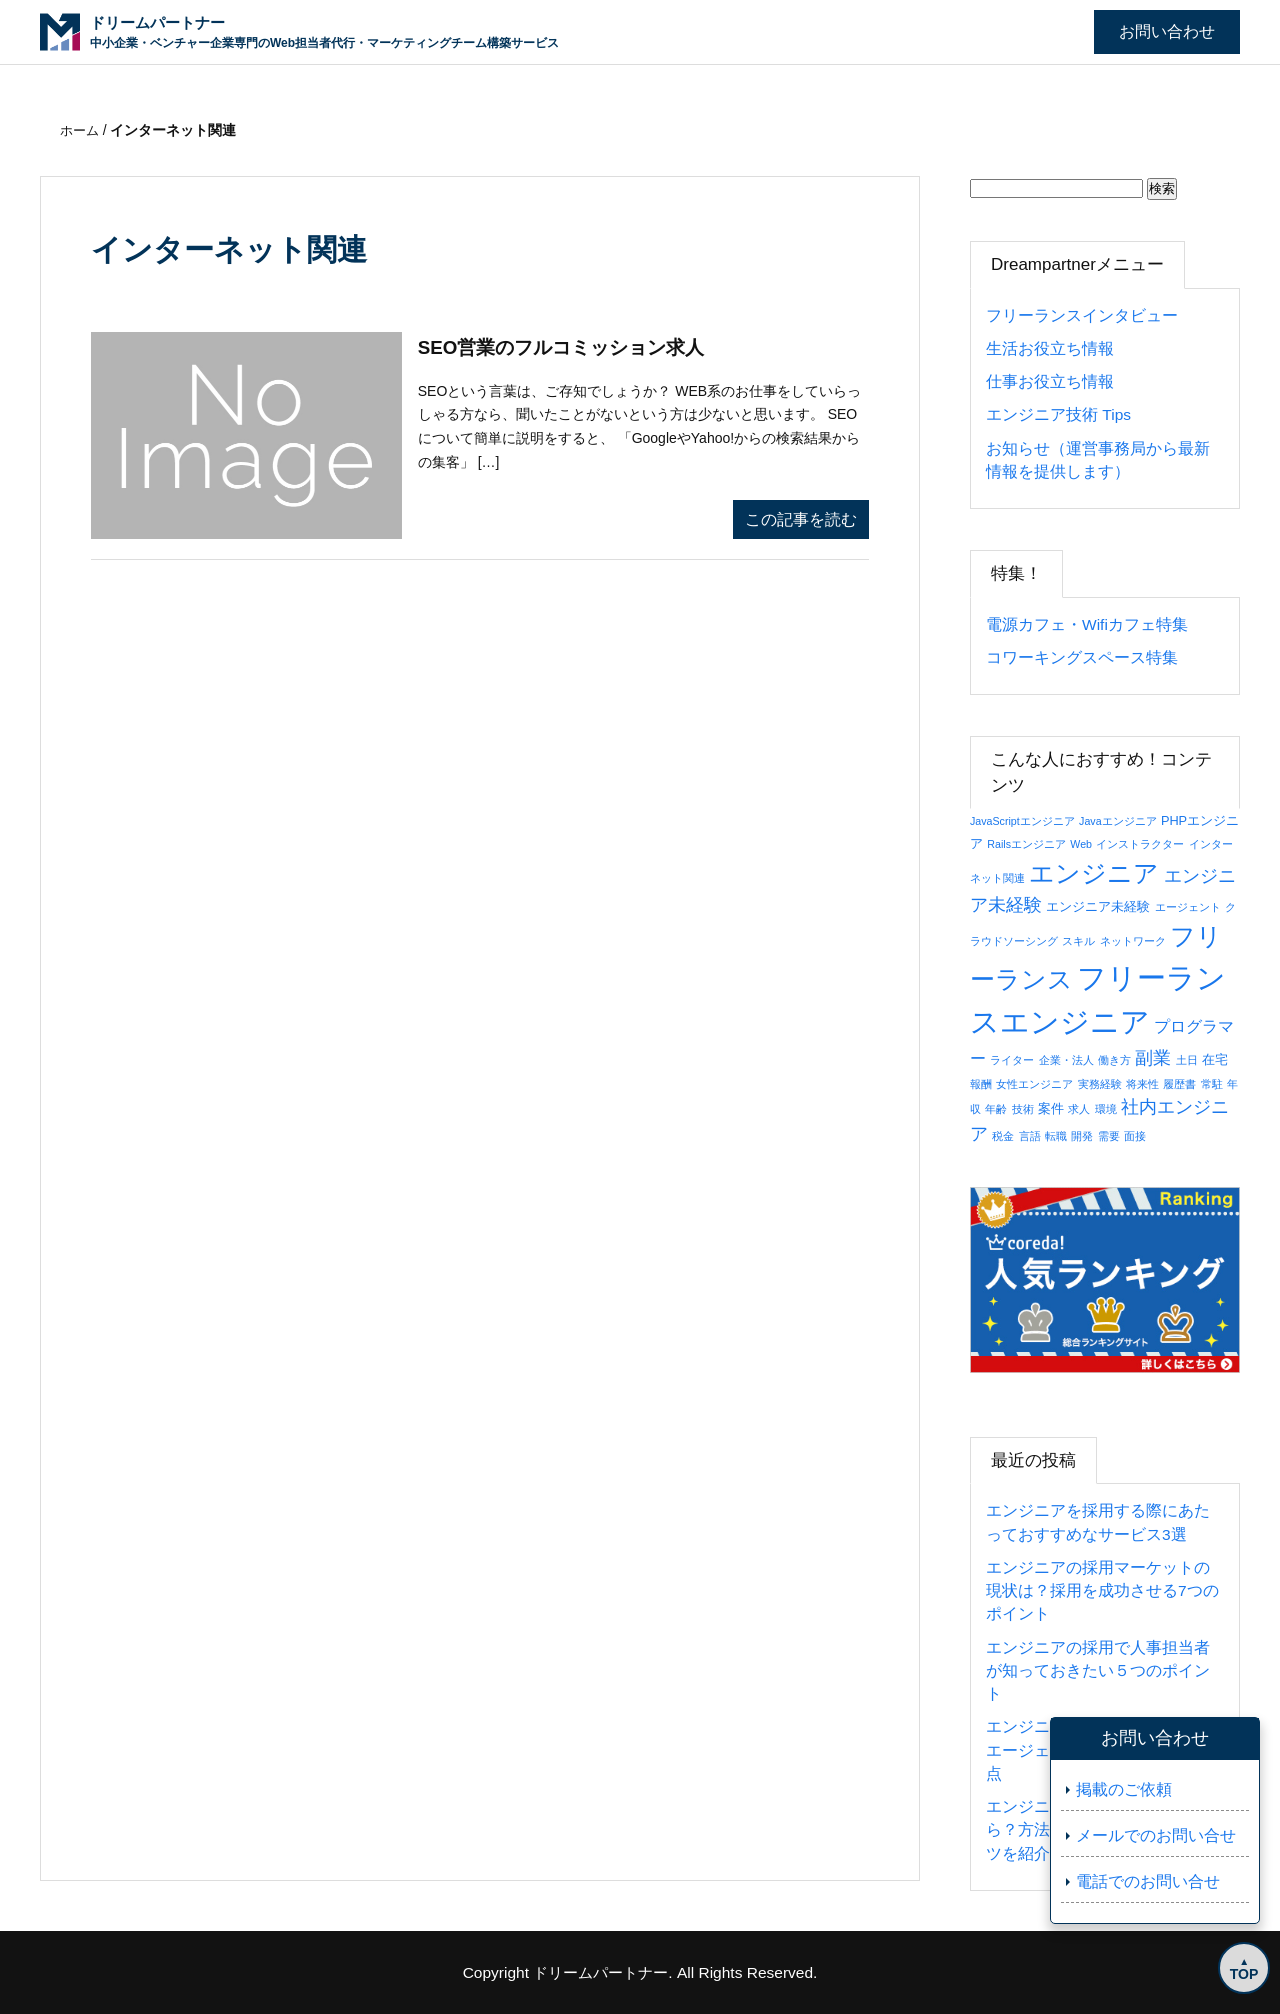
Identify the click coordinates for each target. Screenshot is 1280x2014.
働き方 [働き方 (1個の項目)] (1114, 1060)
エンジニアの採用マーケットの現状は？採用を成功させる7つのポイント (1102, 1591)
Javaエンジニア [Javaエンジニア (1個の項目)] (1118, 821)
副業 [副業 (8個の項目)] (1153, 1057)
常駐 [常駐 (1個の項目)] (1212, 1084)
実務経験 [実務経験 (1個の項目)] (1100, 1084)
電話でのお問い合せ (1148, 1881)
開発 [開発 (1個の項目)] (1082, 1136)
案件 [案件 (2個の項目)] (1051, 1108)
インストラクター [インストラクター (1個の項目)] (1140, 844)
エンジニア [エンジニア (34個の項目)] (1094, 873)
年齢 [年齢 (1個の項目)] (996, 1109)
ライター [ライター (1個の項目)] (1012, 1060)
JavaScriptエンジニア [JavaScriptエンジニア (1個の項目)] (1022, 821)
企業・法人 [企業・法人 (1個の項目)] (1066, 1060)
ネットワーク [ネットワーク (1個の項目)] (1133, 941)
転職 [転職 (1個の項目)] (1056, 1136)
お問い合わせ (1167, 31)
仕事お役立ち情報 (1050, 381)
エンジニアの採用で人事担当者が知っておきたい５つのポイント (1098, 1671)
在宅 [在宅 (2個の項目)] (1215, 1059)
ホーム (83, 130)
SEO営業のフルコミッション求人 (569, 349)
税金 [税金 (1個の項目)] (1003, 1136)
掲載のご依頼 (1124, 1789)
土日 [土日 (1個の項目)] (1187, 1060)
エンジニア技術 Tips (1058, 414)
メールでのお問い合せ (1156, 1835)
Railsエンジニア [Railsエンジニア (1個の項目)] (1026, 844)
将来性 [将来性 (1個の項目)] (1142, 1084)
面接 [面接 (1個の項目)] (1135, 1136)
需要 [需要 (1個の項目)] (1109, 1136)
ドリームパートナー (601, 1972)
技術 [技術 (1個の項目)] (1023, 1109)
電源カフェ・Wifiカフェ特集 (1087, 624)
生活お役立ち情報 (1050, 348)
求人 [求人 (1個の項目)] (1079, 1109)
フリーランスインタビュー (1082, 315)
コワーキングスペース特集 (1082, 657)
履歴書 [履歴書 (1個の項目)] (1179, 1084)
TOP (1240, 1971)
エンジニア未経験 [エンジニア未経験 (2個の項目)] (1098, 906)
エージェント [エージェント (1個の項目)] (1188, 907)
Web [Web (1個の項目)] (1081, 844)
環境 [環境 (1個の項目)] (1106, 1109)
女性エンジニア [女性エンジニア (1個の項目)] (1034, 1084)
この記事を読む (801, 519)
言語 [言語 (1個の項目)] (1030, 1136)
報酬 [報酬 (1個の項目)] (981, 1084)
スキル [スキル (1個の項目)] (1078, 941)
